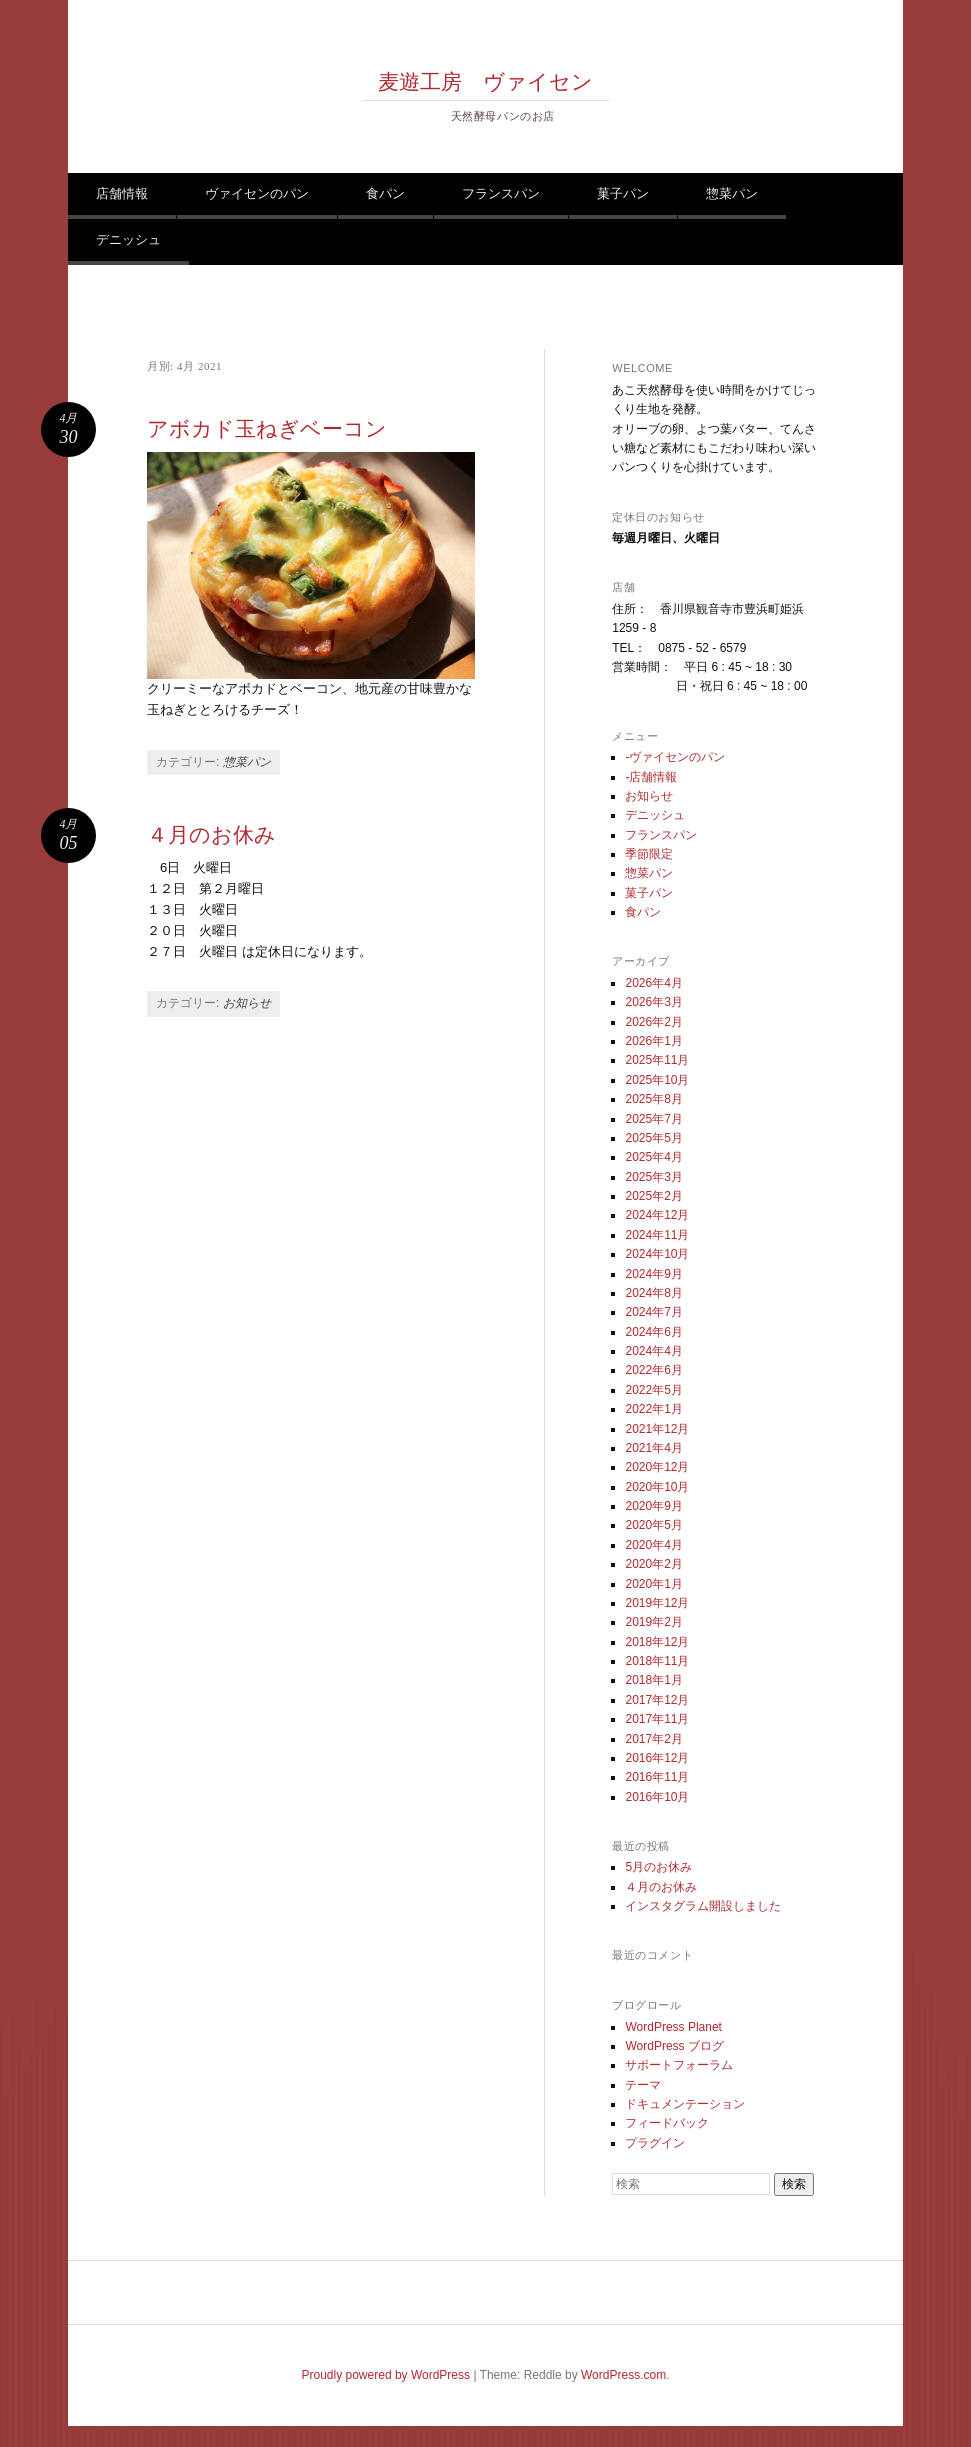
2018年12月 (657, 1642)
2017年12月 (657, 1700)
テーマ (643, 2085)
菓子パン (623, 193)
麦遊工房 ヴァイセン (485, 82)
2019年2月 (653, 1622)
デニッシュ (128, 239)
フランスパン (501, 193)
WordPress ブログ (674, 2046)
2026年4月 (653, 983)
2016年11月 (657, 1777)
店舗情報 (122, 193)
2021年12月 (657, 1429)
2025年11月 (657, 1060)
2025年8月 (653, 1099)
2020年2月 (653, 1564)
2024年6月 (653, 1332)
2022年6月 (653, 1370)
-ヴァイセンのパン (675, 757)
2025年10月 (657, 1080)
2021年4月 (653, 1448)
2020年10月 (657, 1487)
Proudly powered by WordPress (386, 2375)
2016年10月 (657, 1797)
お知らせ (247, 1003)
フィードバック (667, 2123)
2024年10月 (657, 1254)
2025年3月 (653, 1177)
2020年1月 (653, 1584)
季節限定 (649, 854)
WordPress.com (623, 2375)
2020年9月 (653, 1506)
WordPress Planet (673, 2027)
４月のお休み (211, 835)
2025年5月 (653, 1138)
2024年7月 (653, 1312)
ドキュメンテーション (685, 2104)
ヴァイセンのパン (257, 193)
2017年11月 (657, 1719)
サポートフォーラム (679, 2065)
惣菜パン (732, 193)
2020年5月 (653, 1525)
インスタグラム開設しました (703, 1906)
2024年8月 (653, 1293)
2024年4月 (653, 1351)
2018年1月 (653, 1680)
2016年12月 (657, 1758)
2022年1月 (653, 1409)
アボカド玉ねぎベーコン (267, 429)
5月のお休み (658, 1867)
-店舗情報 (651, 777)
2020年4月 (653, 1545)
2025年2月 (653, 1196)
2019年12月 (657, 1603)
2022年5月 (653, 1390)
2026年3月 (653, 1002)
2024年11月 (657, 1235)
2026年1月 (653, 1041)
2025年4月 (653, 1157)
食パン (385, 193)
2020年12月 (657, 1467)
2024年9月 (653, 1274)
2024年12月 (657, 1215)
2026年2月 (653, 1022)
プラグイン (655, 2143)
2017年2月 (653, 1739)
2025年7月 (653, 1119)
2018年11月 (657, 1661)
